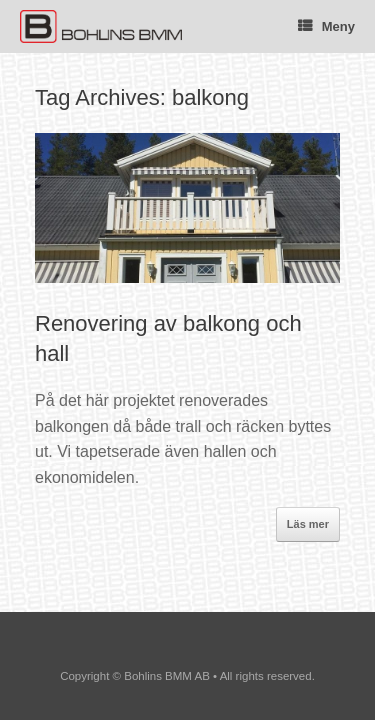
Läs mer (308, 524)
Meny (326, 26)
